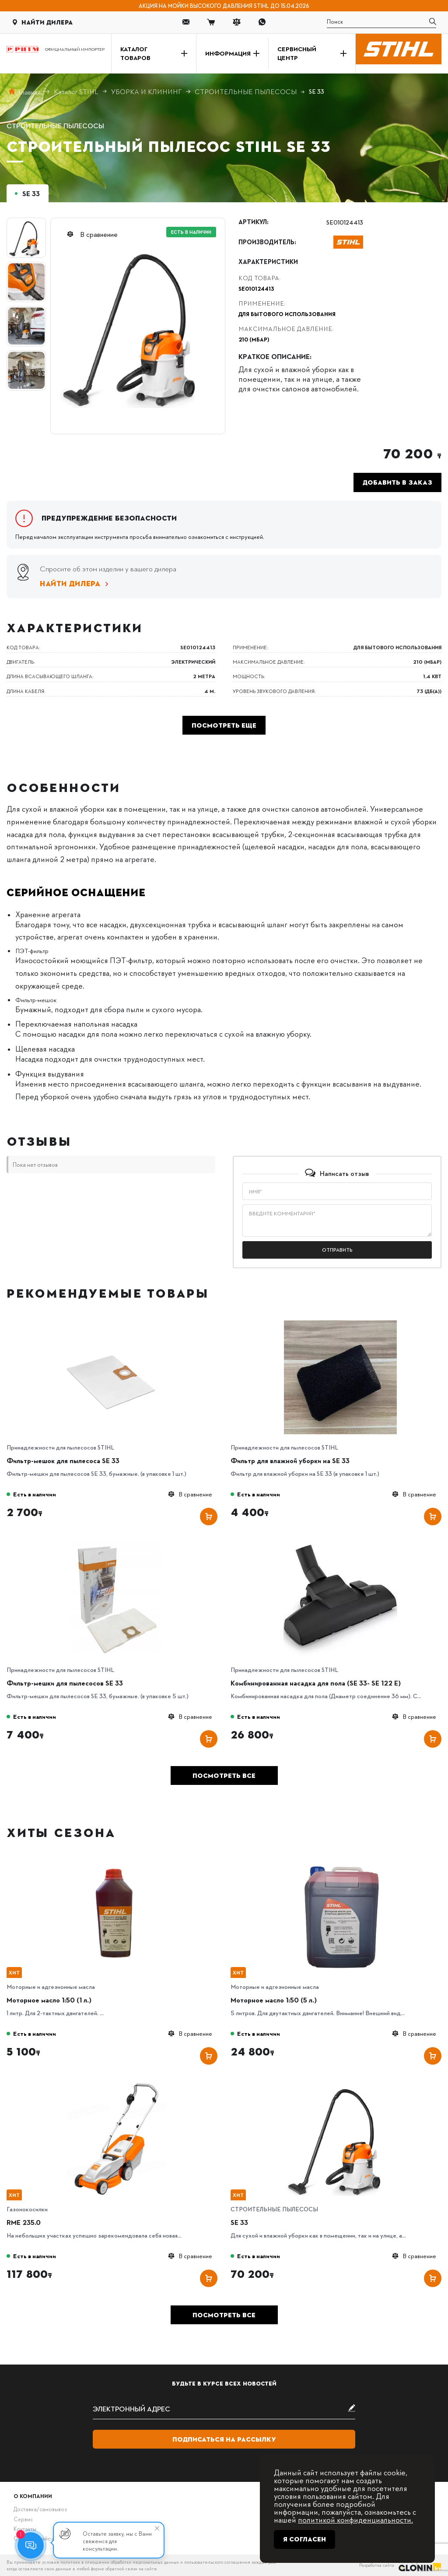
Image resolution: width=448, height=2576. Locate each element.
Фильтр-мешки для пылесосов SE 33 (65, 1683)
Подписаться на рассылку (224, 2439)
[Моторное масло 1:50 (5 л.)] (340, 1862)
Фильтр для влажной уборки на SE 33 (290, 1460)
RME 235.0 (24, 2222)
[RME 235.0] (116, 2085)
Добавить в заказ (397, 482)
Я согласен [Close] (304, 2539)
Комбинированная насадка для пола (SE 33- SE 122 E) (316, 1683)
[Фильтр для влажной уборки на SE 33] (340, 1323)
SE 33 (239, 2222)
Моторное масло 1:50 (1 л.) (49, 1999)
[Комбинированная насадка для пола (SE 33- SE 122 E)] (340, 1545)
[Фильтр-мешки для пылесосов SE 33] (116, 1545)
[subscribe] (224, 2408)
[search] (381, 22)
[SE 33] (340, 2085)
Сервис (23, 2519)
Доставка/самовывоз (40, 2509)
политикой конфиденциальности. (355, 2519)
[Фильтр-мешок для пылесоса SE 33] (116, 1323)
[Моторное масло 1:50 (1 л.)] (116, 1862)
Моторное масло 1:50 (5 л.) (274, 1999)
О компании (33, 2496)
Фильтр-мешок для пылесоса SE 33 (63, 1460)
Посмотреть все (224, 1776)
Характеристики (268, 261)
